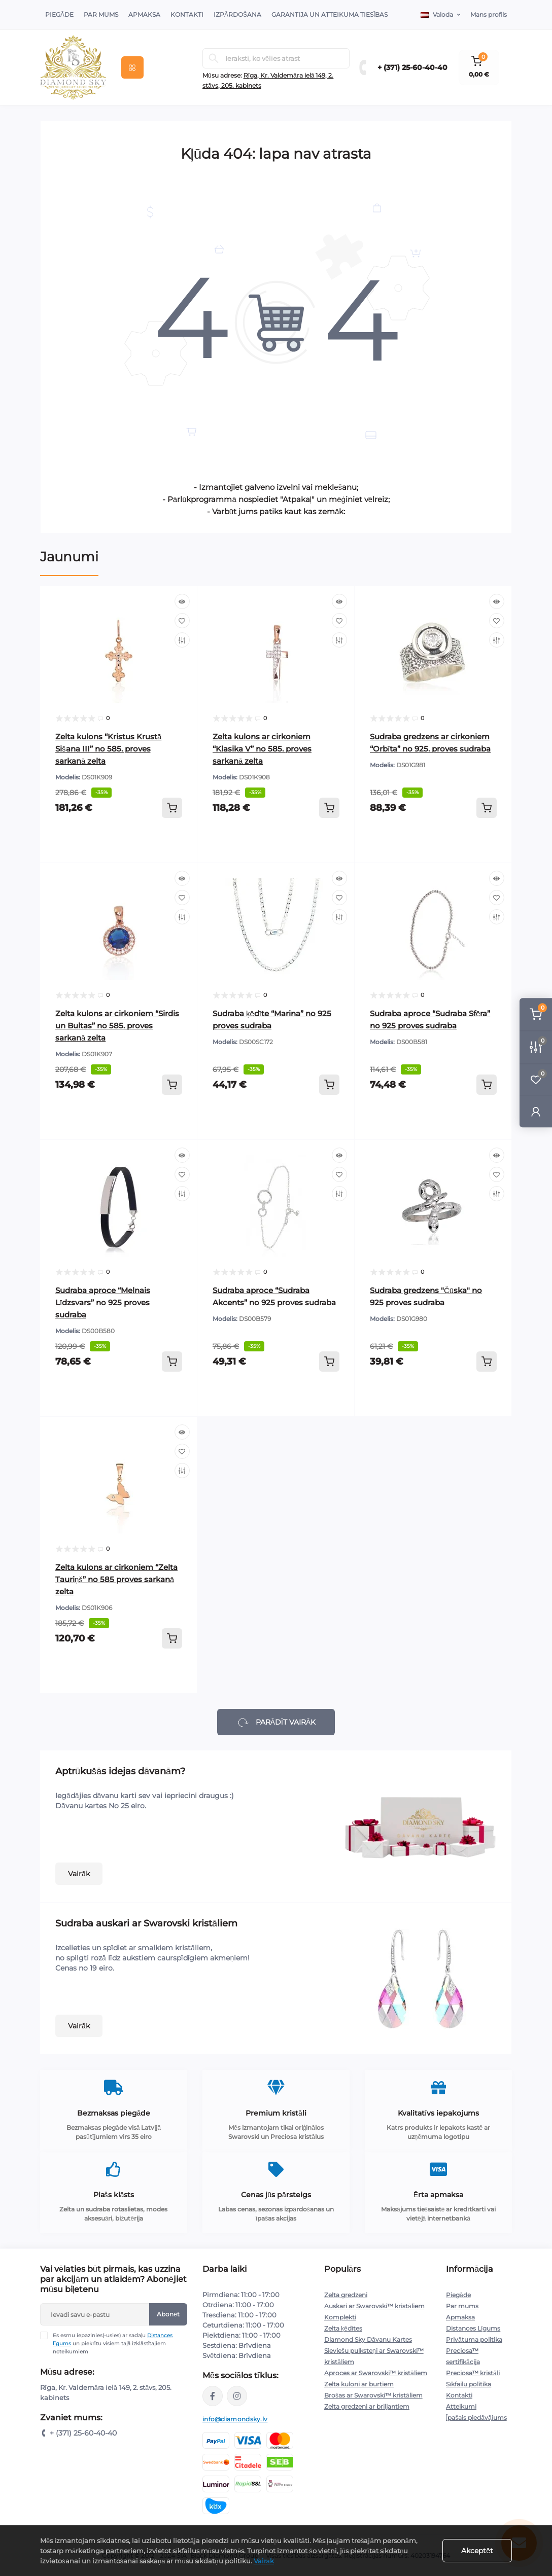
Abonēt (168, 2314)
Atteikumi (461, 2406)
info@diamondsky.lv (234, 2419)
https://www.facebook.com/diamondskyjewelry (212, 2396)
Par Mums (101, 14)
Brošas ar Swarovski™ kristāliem (373, 2395)
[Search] (213, 58)
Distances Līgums (473, 2328)
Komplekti (340, 2317)
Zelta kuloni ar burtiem (359, 2384)
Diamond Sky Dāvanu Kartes (368, 2339)
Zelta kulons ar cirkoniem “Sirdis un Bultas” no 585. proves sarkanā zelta (117, 1026)
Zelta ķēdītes (343, 2328)
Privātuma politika (474, 2339)
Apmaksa (144, 14)
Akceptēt (477, 2550)
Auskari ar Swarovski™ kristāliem (374, 2306)
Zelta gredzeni (345, 2295)
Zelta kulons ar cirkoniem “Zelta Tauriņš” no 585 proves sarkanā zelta (116, 1579)
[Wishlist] (182, 620)
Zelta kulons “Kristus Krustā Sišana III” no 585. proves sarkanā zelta (108, 749)
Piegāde (59, 14)
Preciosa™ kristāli (473, 2373)
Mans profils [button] (488, 14)
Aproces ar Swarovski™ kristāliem (375, 2373)
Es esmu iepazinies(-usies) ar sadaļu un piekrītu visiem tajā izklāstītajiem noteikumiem (112, 2343)
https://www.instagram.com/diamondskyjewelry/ (236, 2396)
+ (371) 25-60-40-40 (412, 67)
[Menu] (132, 67)
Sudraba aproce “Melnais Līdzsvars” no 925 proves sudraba (102, 1302)
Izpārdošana (237, 14)
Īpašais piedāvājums (476, 2417)
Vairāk (79, 1873)
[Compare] (182, 640)
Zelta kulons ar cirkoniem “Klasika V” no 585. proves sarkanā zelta (262, 749)
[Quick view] (182, 601)
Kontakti (186, 14)
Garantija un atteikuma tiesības (329, 14)
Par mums (462, 2306)
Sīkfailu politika (468, 2384)
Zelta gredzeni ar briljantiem (366, 2406)
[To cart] (172, 808)
